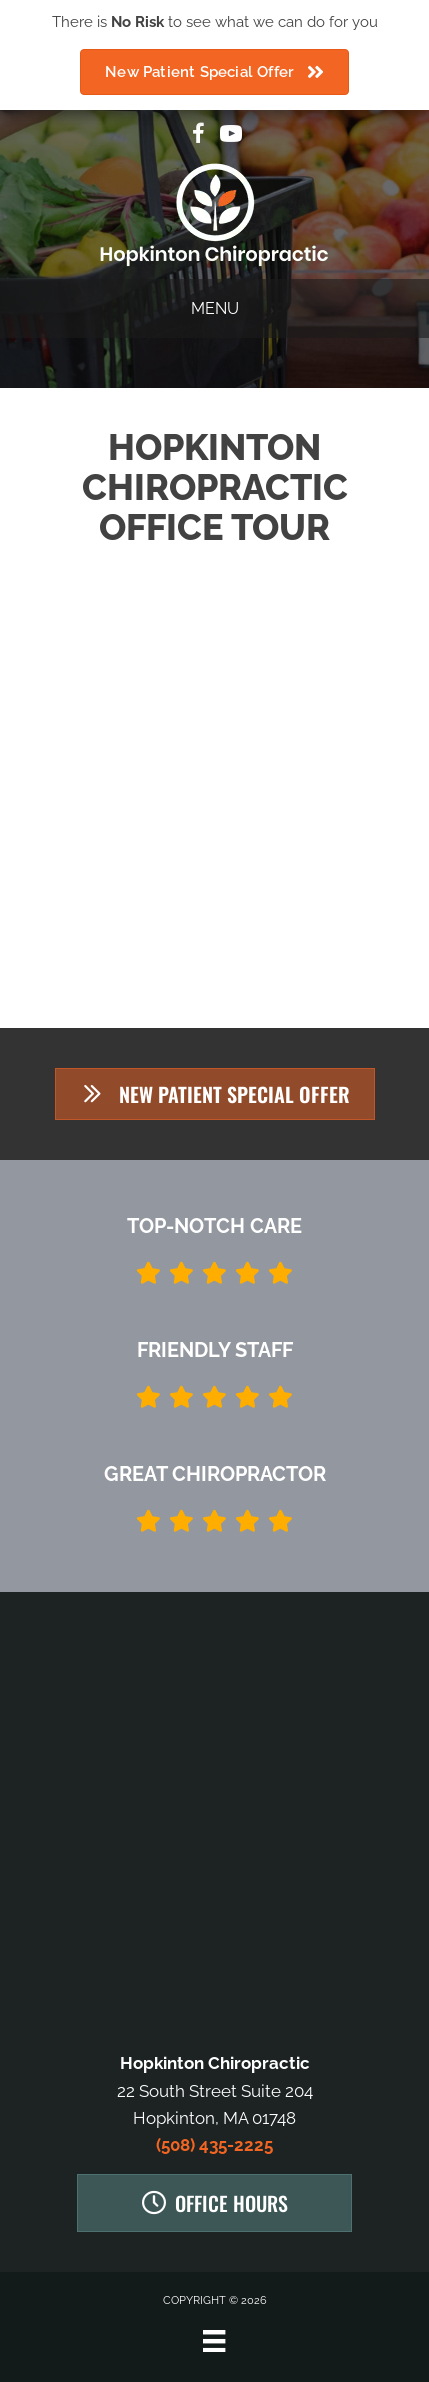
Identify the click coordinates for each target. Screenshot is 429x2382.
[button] (215, 1094)
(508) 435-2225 (214, 2145)
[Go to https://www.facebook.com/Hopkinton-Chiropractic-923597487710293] (199, 136)
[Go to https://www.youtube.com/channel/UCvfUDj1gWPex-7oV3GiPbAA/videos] (231, 136)
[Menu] (214, 2341)
